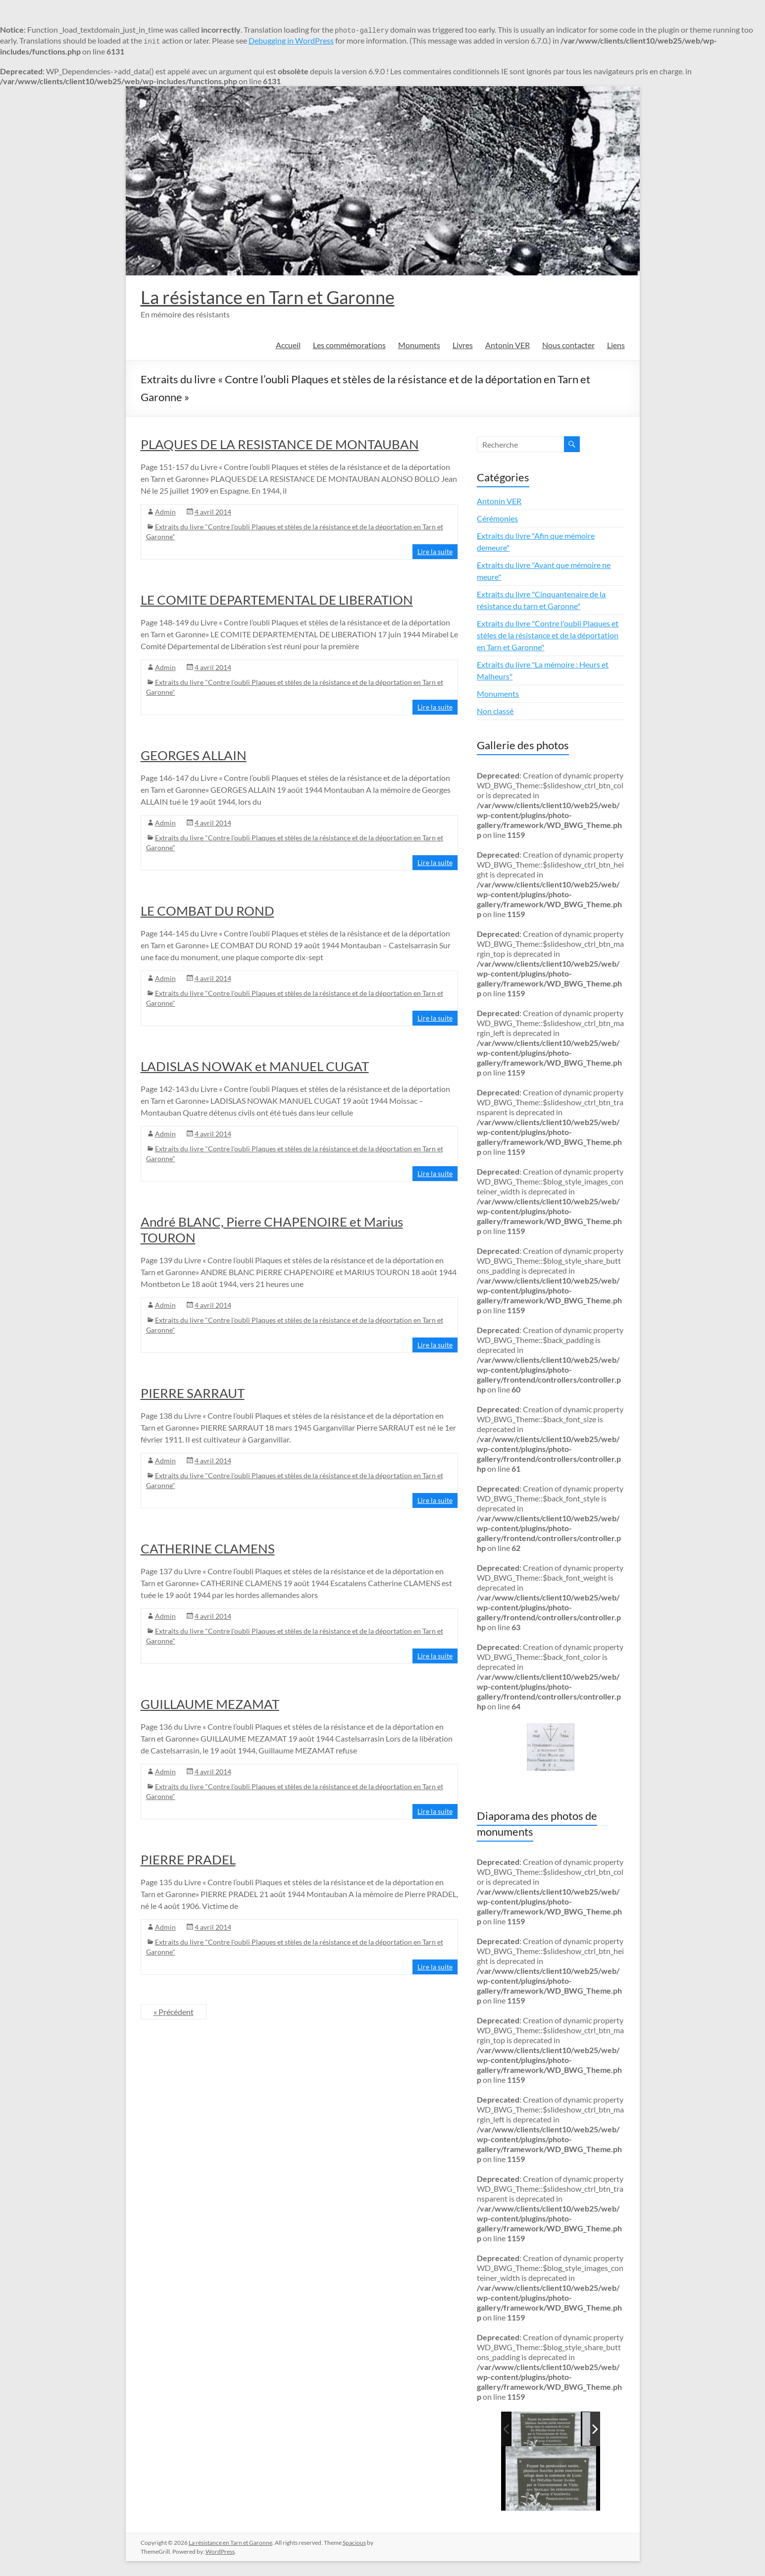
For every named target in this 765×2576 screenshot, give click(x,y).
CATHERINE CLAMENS (208, 1548)
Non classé (495, 711)
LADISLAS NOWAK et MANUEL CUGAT (255, 1066)
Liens (616, 345)
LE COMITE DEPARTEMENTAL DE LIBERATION (277, 600)
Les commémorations (349, 345)
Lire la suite (435, 551)
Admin (165, 512)
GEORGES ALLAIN (194, 755)
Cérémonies (497, 518)
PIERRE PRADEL (188, 1859)
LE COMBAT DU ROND (207, 911)
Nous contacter (568, 345)
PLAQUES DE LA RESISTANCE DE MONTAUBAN (280, 444)
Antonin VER (507, 345)
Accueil (288, 345)
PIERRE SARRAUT (193, 1393)
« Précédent (173, 2011)
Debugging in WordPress (291, 40)
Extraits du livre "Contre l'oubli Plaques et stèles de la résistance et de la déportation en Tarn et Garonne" (547, 635)
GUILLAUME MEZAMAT (210, 1704)
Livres (463, 345)
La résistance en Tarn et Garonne (268, 297)
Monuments (419, 345)
